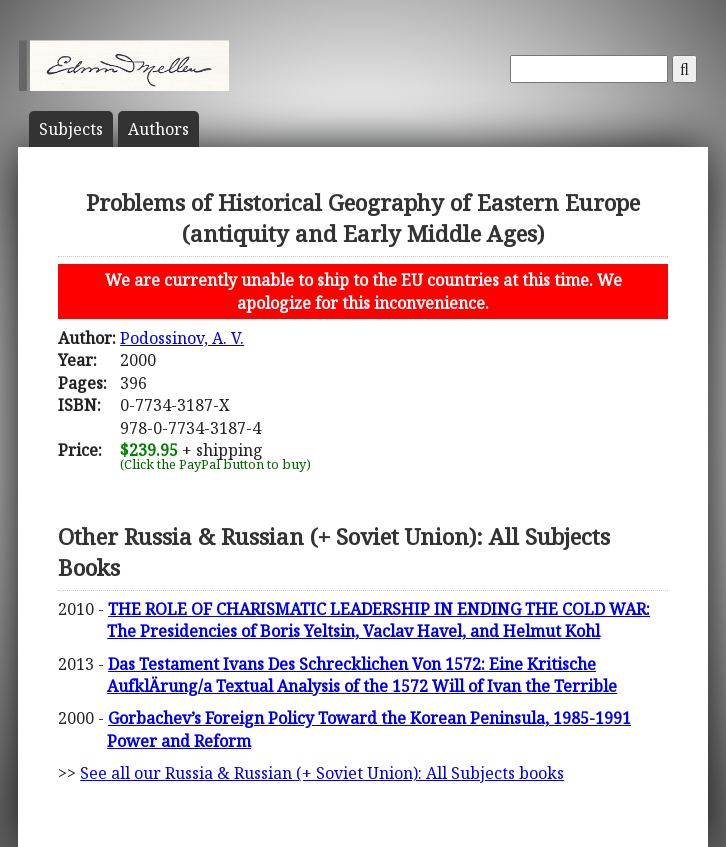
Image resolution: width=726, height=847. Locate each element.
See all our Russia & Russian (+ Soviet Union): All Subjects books (322, 773)
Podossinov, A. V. (182, 338)
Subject (71, 129)
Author (158, 129)
